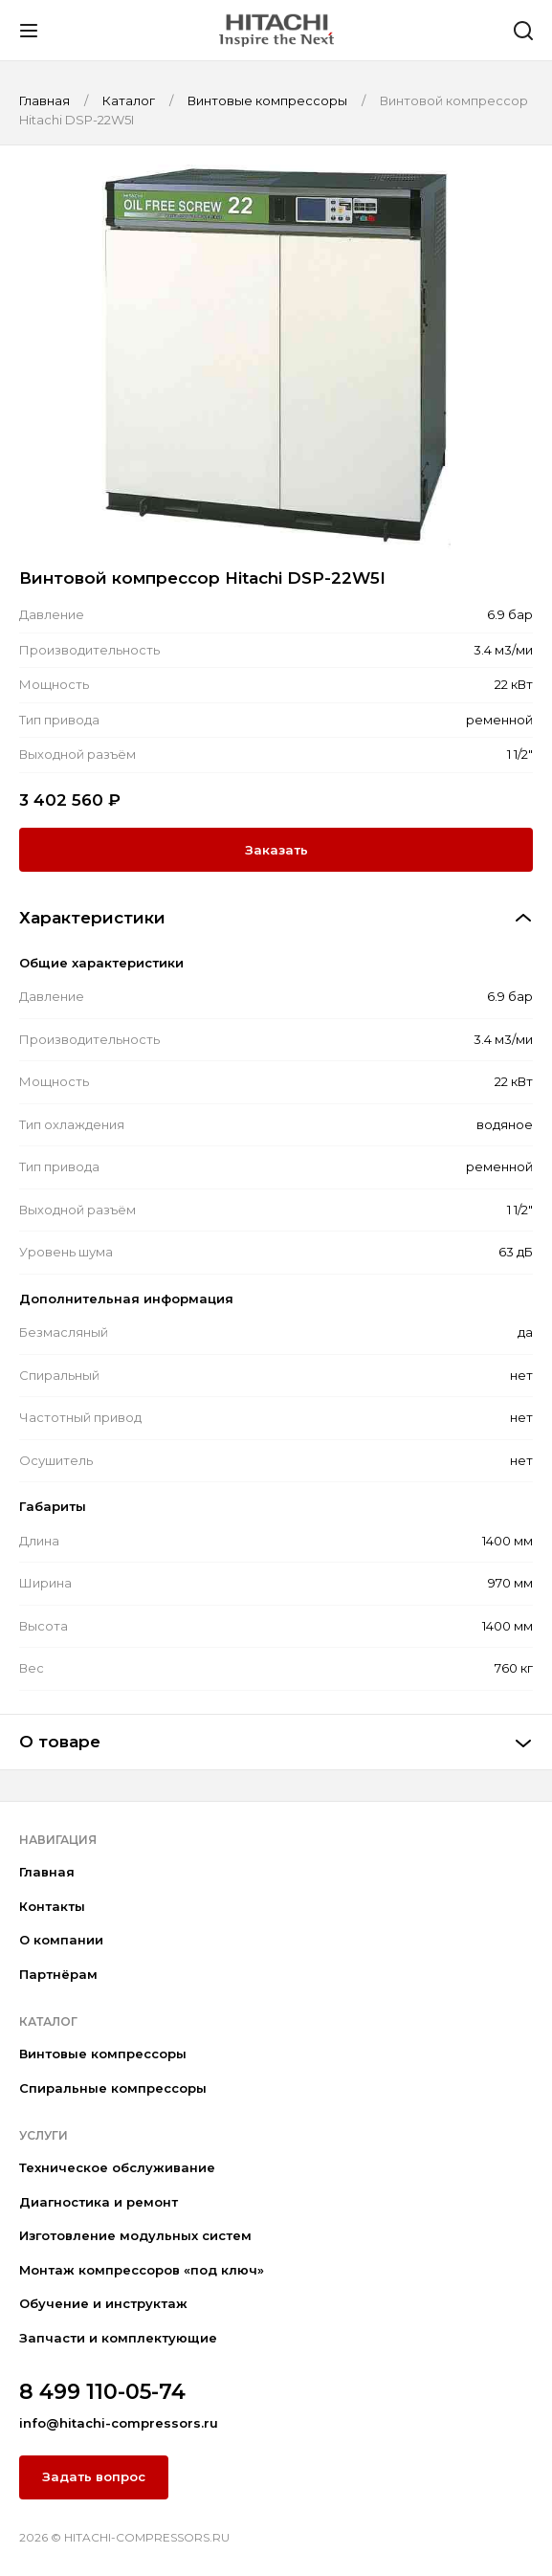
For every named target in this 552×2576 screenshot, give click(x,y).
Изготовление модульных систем (135, 2235)
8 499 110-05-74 (102, 2392)
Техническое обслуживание (117, 2167)
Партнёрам (58, 1974)
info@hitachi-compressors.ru (118, 2423)
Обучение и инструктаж (103, 2303)
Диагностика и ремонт (98, 2202)
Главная (47, 1871)
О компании (61, 1939)
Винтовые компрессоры (103, 2053)
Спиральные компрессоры (113, 2088)
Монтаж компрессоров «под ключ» (141, 2269)
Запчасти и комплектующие (118, 2337)
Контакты (52, 1906)
